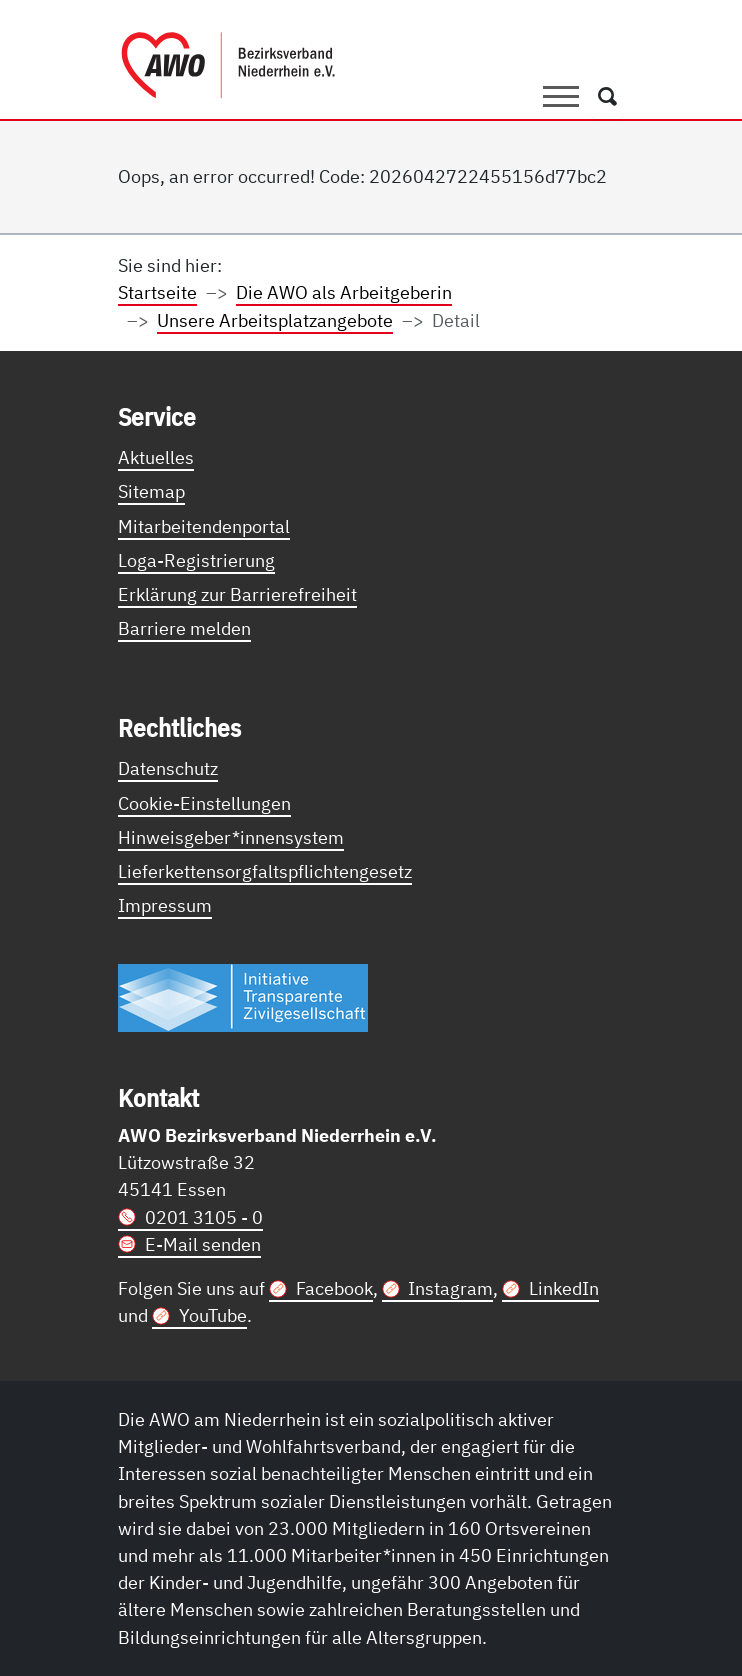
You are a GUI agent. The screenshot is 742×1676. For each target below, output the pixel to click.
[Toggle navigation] (561, 97)
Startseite (157, 292)
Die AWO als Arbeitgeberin (344, 292)
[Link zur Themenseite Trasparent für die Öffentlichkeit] (243, 997)
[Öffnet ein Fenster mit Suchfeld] (607, 97)
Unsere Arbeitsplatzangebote (275, 320)
